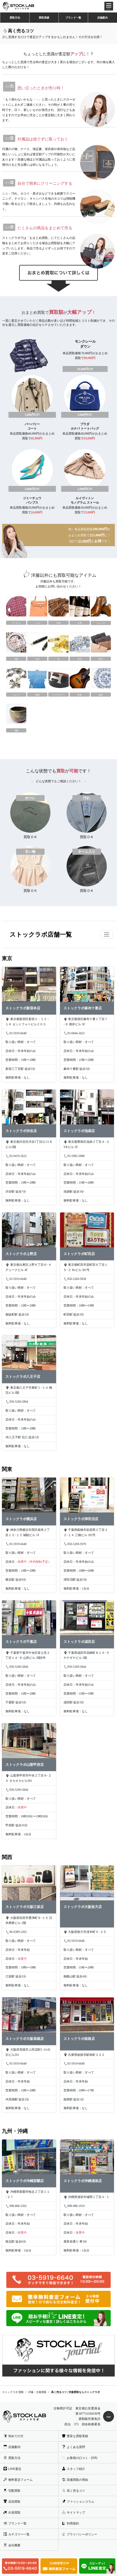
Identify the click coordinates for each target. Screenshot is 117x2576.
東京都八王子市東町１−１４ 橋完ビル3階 (28, 1390)
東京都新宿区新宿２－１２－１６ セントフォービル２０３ (27, 1021)
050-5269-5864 (16, 1401)
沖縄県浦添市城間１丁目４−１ (86, 2197)
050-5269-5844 (16, 1667)
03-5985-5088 (74, 1156)
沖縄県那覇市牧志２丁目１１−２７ (27, 2194)
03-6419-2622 (16, 1156)
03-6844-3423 (74, 1033)
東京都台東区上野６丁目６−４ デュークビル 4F (28, 1267)
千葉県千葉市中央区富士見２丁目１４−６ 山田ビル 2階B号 (27, 1655)
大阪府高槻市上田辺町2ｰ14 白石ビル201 (27, 2052)
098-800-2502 (16, 2206)
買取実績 (44, 17)
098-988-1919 (74, 2206)
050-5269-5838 (75, 1279)
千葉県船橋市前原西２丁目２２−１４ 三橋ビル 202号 (86, 1532)
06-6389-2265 (16, 1932)
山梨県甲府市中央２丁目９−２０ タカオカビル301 (28, 1778)
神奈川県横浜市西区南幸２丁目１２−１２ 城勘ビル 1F (27, 1532)
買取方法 (15, 17)
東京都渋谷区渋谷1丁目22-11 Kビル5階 (28, 1144)
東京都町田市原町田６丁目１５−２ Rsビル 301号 (86, 1267)
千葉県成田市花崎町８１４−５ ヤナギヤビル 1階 (86, 1655)
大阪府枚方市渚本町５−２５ (85, 1932)
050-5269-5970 (75, 1544)
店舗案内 (102, 17)
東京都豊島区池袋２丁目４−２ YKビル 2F (86, 1144)
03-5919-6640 (16, 1033)
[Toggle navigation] (106, 934)
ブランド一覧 (73, 17)
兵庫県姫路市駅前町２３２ (84, 2055)
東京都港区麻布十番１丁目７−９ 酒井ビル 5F (86, 1021)
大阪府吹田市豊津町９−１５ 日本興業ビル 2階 (28, 1920)
